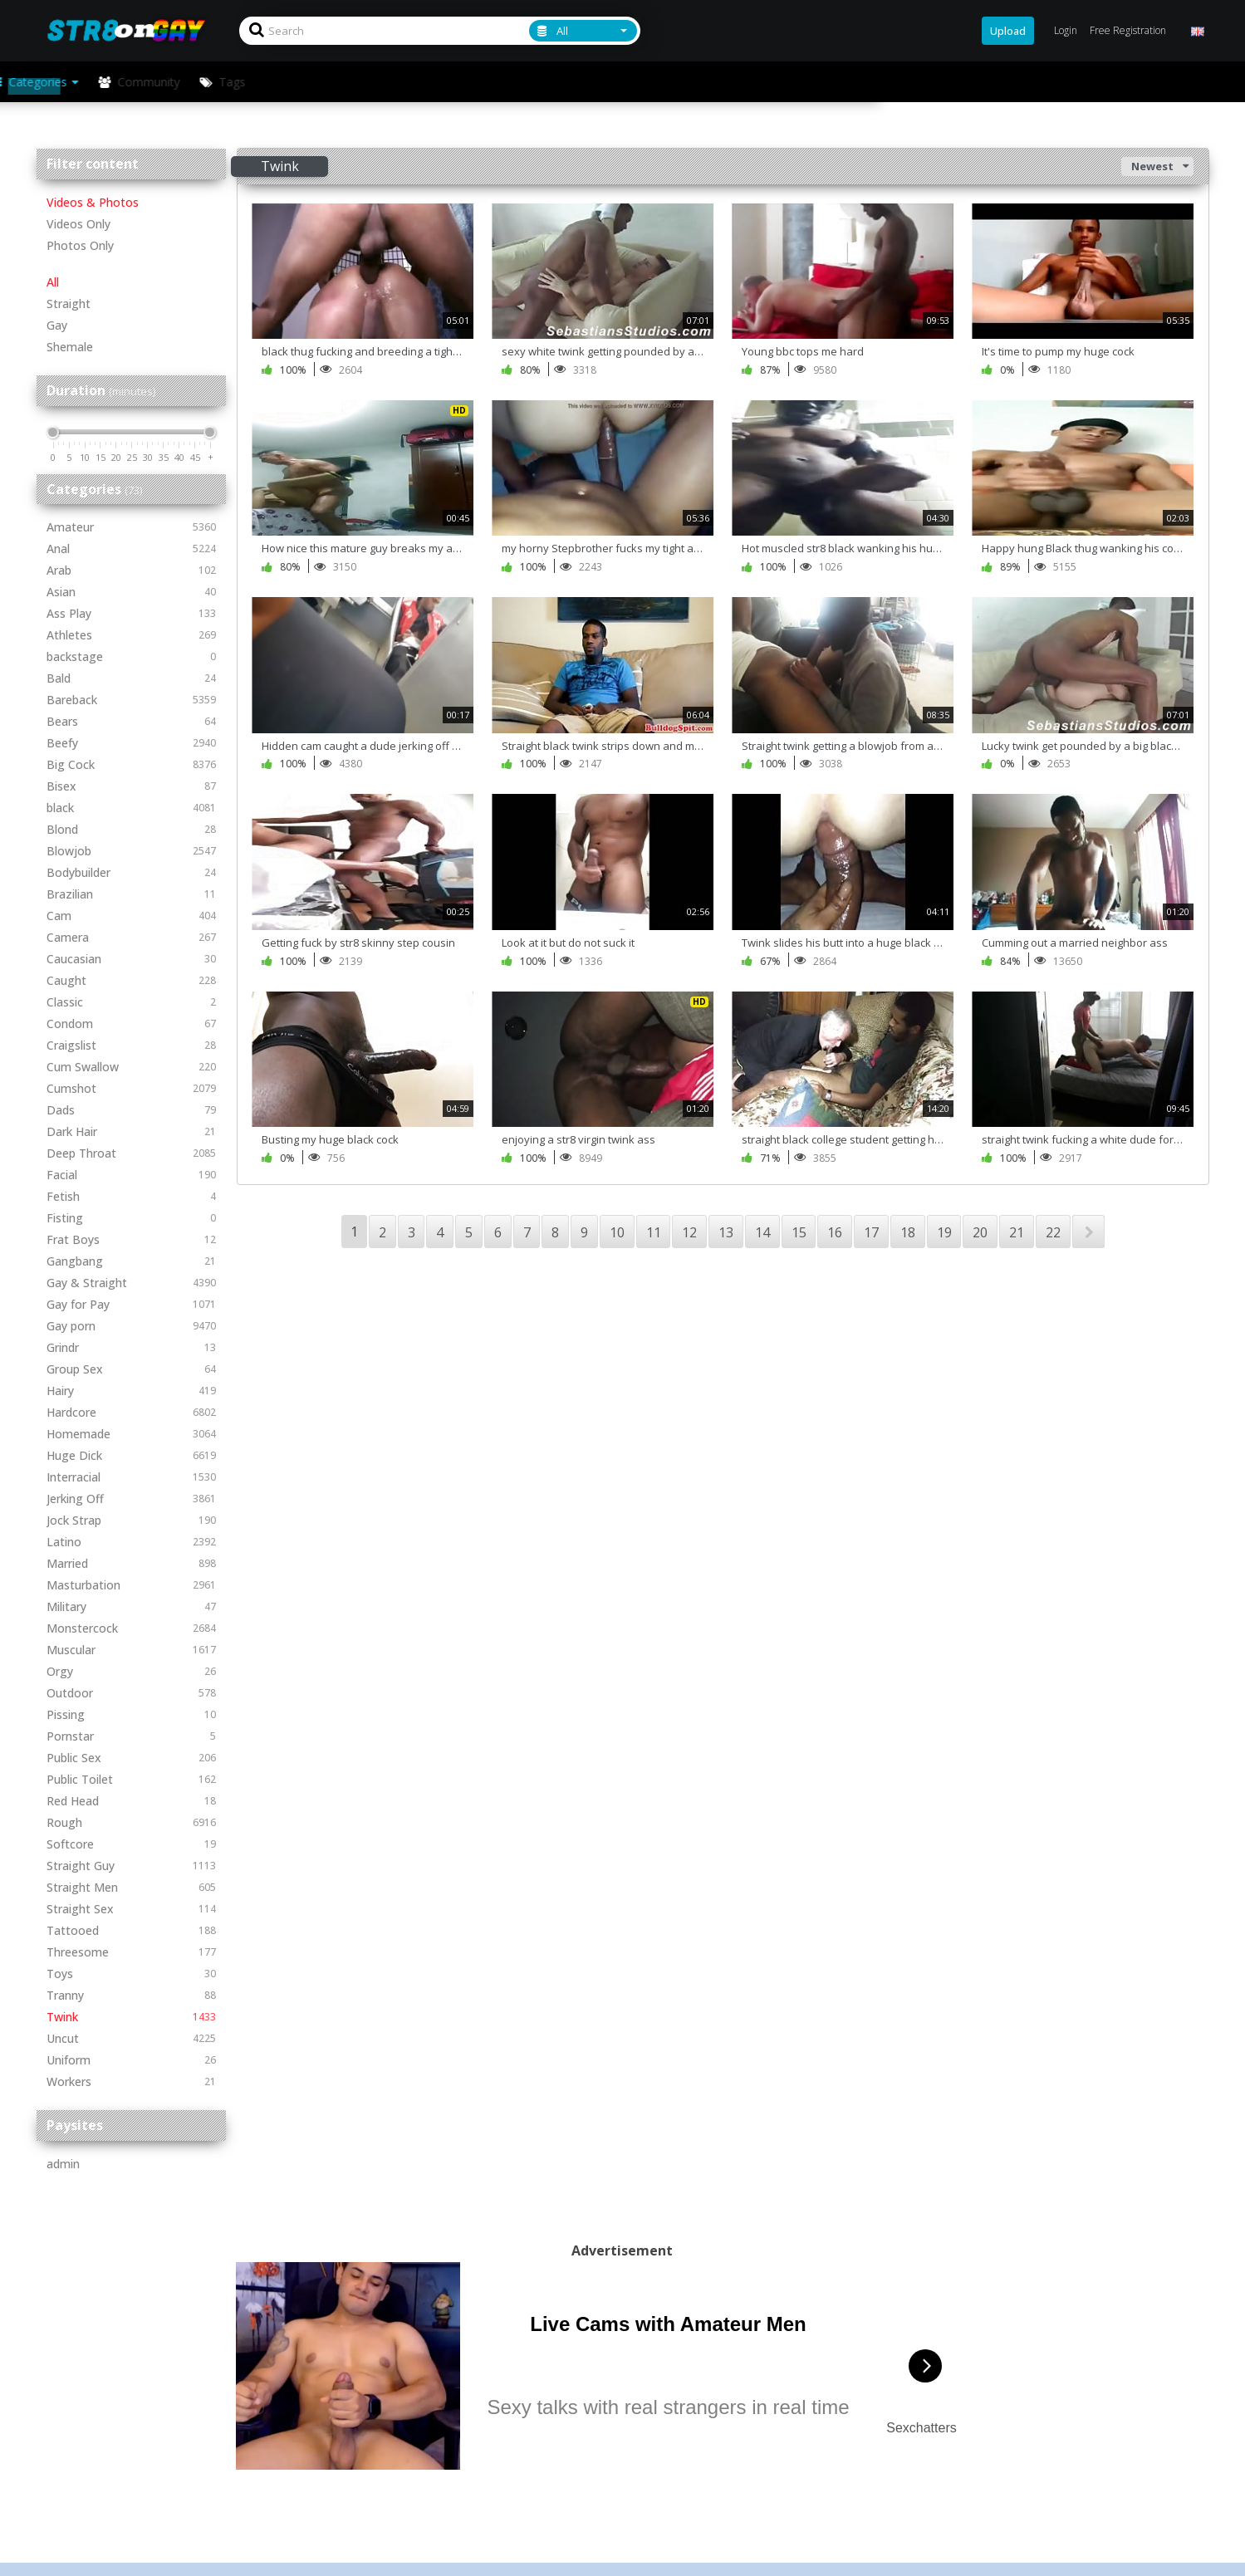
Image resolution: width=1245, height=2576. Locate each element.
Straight (69, 303)
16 (834, 1232)
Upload (1008, 30)
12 (689, 1232)
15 (799, 1232)
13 (725, 1232)
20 (980, 1232)
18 (907, 1232)
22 (1053, 1232)
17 (871, 1232)
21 (1016, 1232)
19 (944, 1232)
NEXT (1088, 1231)
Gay (57, 325)
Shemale (70, 347)
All (53, 282)
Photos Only (80, 245)
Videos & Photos (93, 202)
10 (617, 1232)
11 (653, 1232)
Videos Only (78, 224)
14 (762, 1232)
